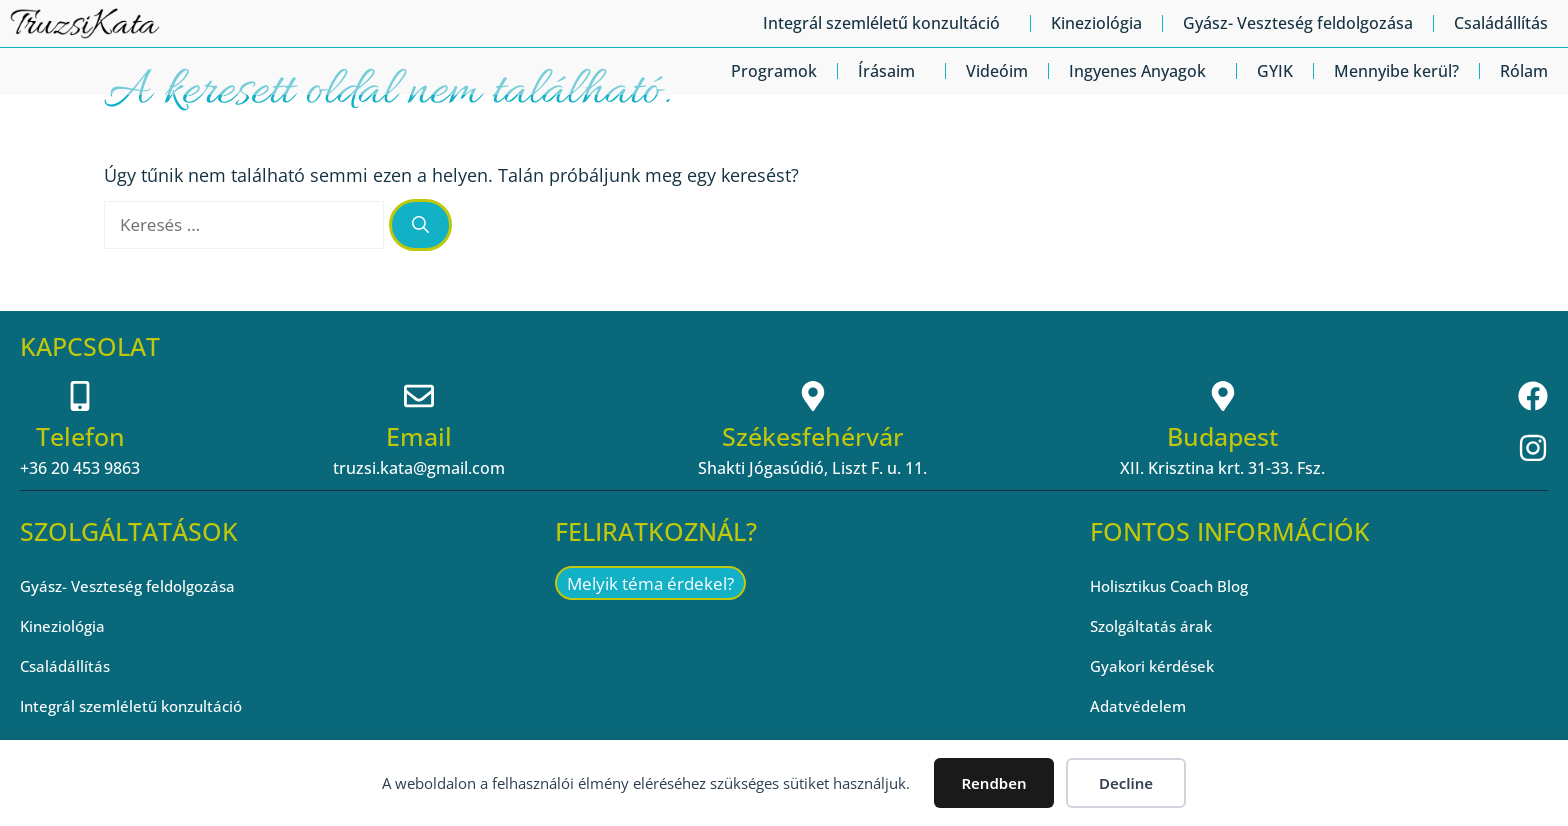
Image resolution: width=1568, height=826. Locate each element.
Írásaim (891, 71)
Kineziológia (1096, 23)
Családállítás (1501, 23)
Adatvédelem (1139, 706)
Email (419, 436)
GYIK (1275, 71)
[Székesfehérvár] (813, 396)
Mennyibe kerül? (1396, 71)
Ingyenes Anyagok (1142, 71)
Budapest (1222, 436)
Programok (774, 71)
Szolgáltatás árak (1154, 626)
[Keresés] (420, 225)
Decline (1126, 783)
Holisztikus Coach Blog (1175, 586)
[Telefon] (80, 396)
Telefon (80, 436)
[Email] (419, 396)
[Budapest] (1223, 396)
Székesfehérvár (813, 436)
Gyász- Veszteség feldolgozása (1298, 23)
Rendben (993, 783)
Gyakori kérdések (1156, 666)
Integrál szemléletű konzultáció (886, 23)
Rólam (1524, 71)
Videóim (997, 71)
